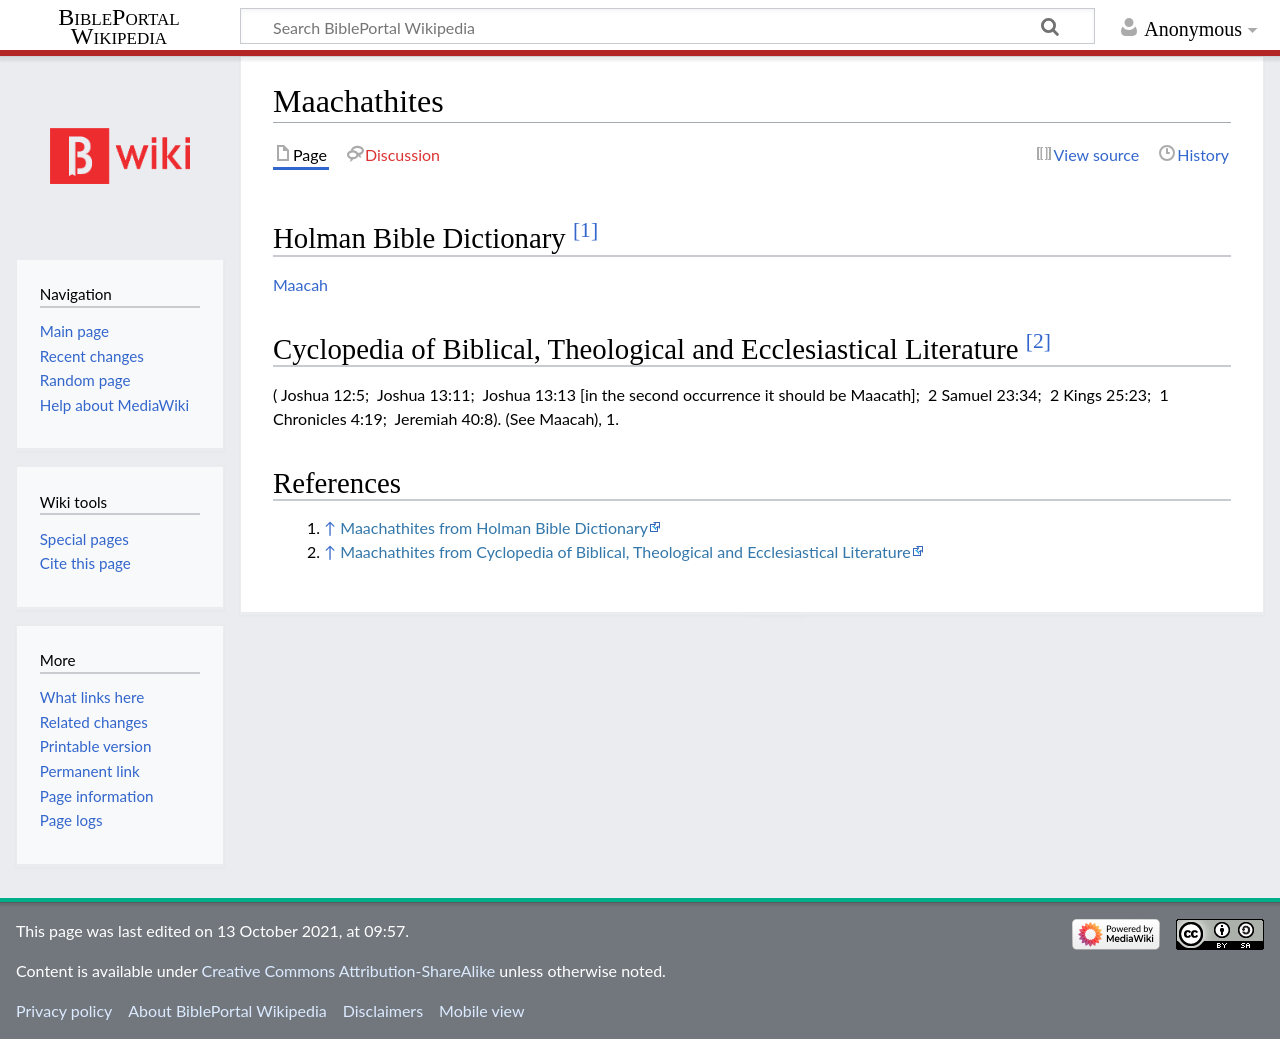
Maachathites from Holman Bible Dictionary (494, 527)
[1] (585, 230)
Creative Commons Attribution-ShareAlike (349, 970)
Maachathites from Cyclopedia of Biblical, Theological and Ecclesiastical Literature (625, 551)
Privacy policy (64, 1010)
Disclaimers (383, 1010)
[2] (1038, 341)
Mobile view (481, 1010)
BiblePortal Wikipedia (118, 27)
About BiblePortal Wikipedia (227, 1010)
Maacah (300, 284)
